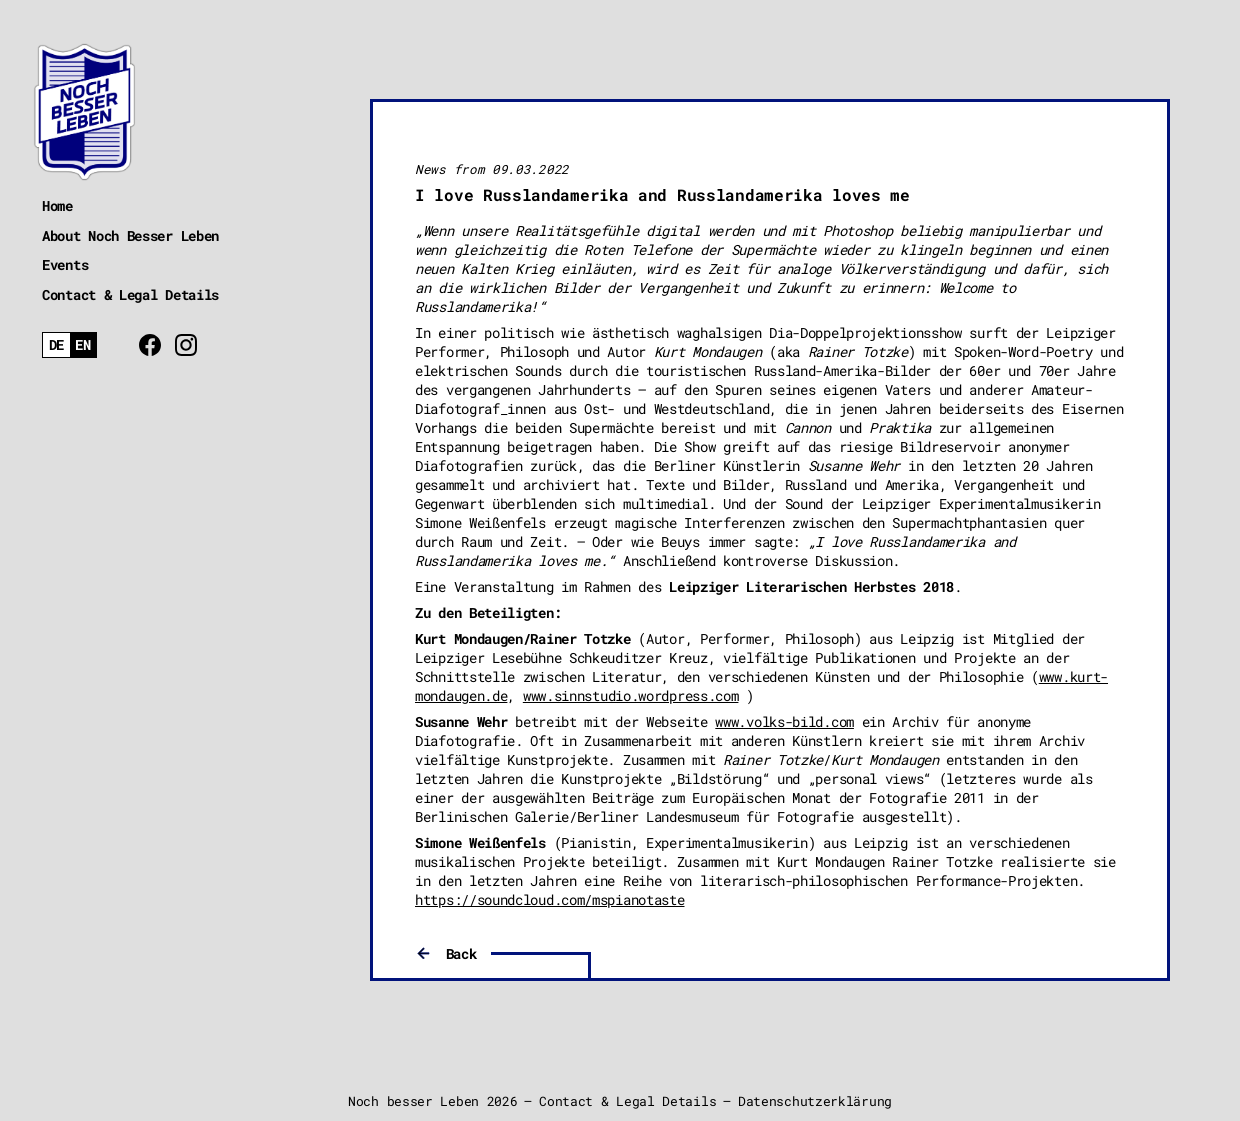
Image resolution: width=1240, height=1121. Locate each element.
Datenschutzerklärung (815, 1101)
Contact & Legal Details (130, 294)
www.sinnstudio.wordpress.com (631, 695)
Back (461, 953)
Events (65, 264)
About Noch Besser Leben (130, 235)
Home (57, 205)
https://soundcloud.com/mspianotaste (550, 899)
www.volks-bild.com (784, 721)
